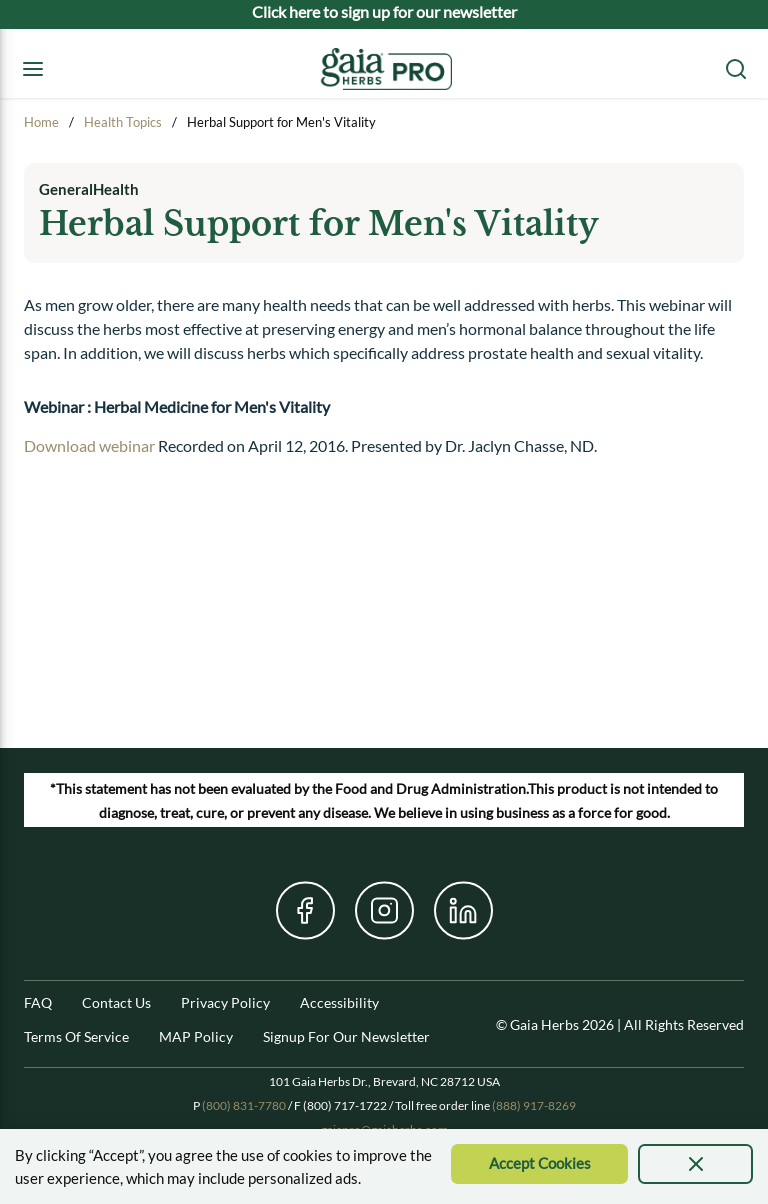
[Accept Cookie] (539, 1164)
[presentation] (695, 1164)
